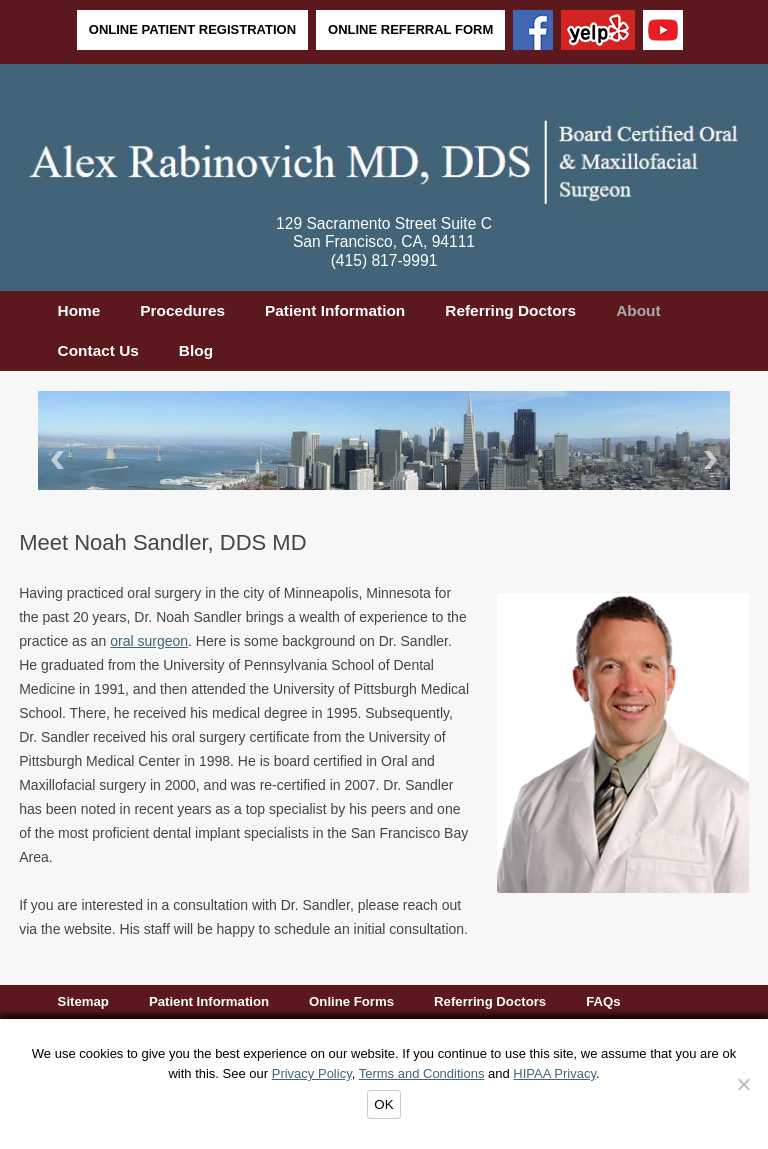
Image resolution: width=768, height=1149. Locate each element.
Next (714, 459)
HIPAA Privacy (554, 1073)
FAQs (603, 1001)
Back (54, 459)
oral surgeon (149, 641)
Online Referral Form (410, 29)
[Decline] (743, 1084)
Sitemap (83, 1001)
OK (383, 1104)
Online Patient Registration (192, 29)
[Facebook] (533, 32)
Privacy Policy (312, 1073)
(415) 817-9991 (384, 260)
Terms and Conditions (422, 1073)
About (638, 310)
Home (79, 310)
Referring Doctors (510, 310)
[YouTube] (663, 32)
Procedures (182, 310)
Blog (196, 350)
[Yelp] (598, 32)
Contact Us (98, 350)
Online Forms (351, 1001)
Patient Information (335, 310)
